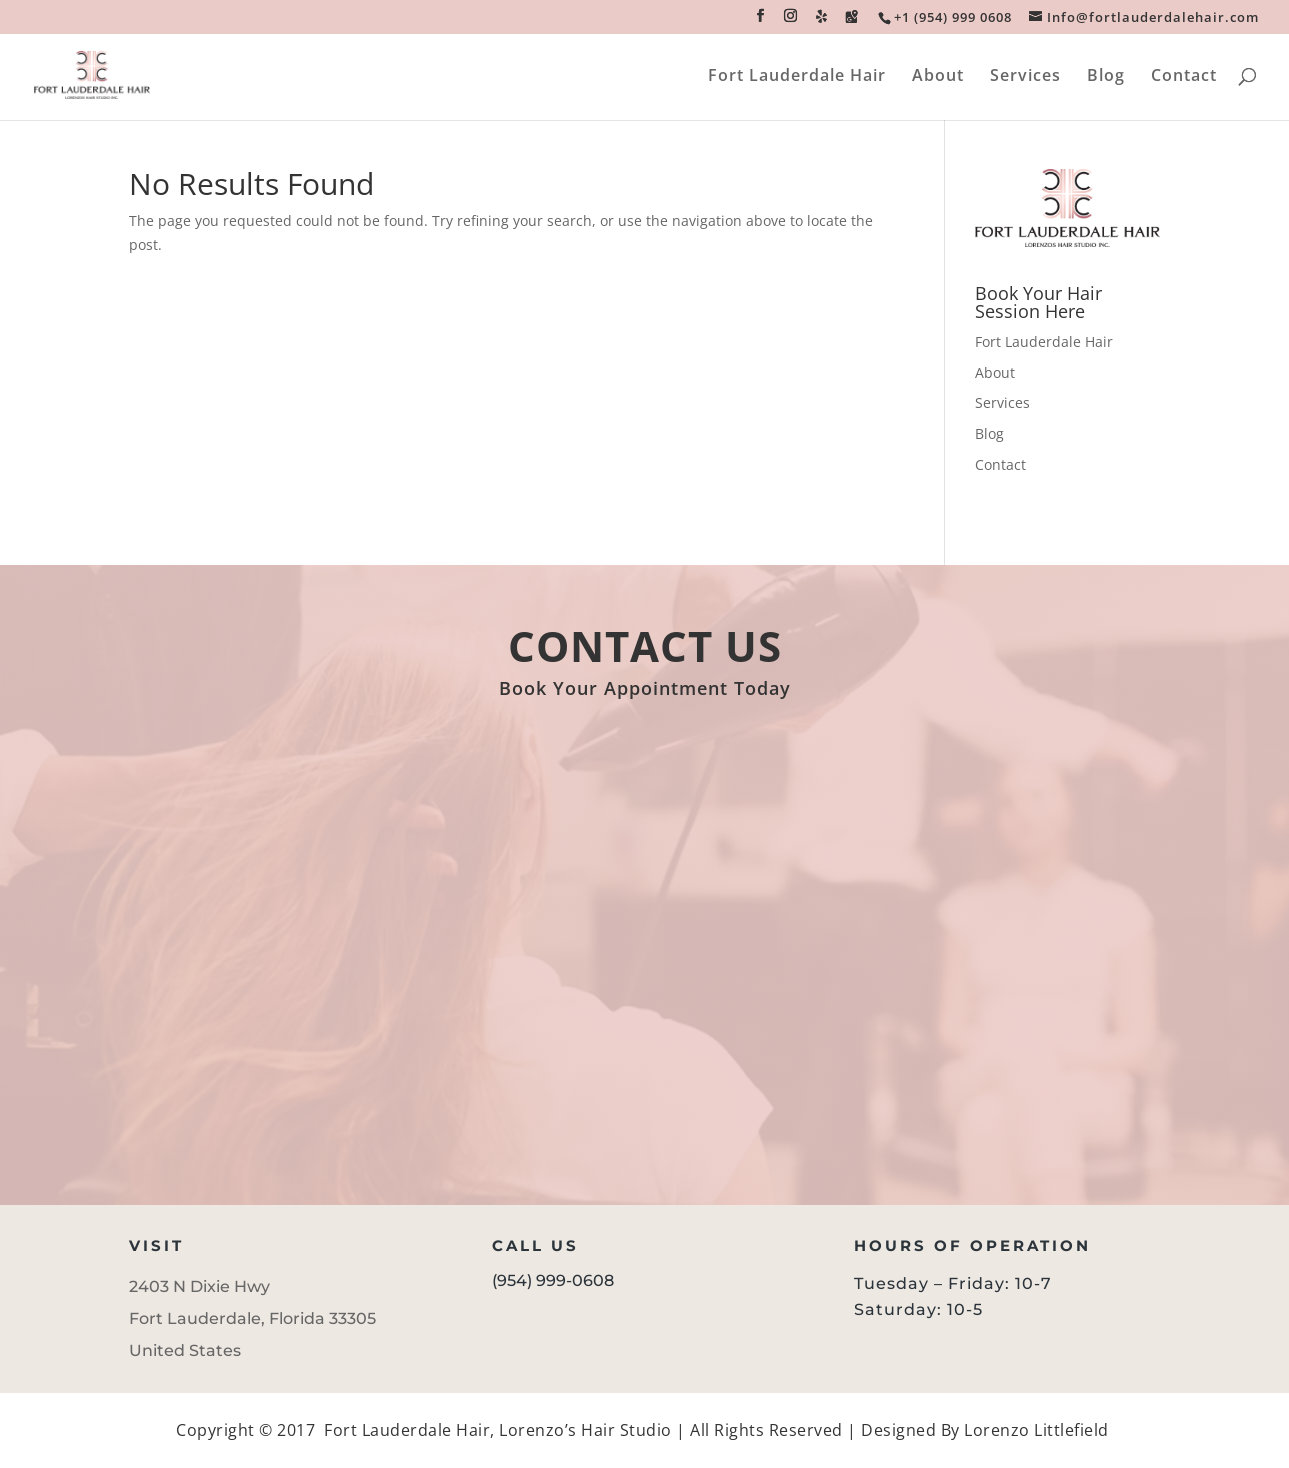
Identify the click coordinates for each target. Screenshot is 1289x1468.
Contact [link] (1184, 77)
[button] (761, 21)
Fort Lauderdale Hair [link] (797, 77)
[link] (951, 17)
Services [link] (1025, 77)
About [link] (938, 77)
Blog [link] (1106, 77)
